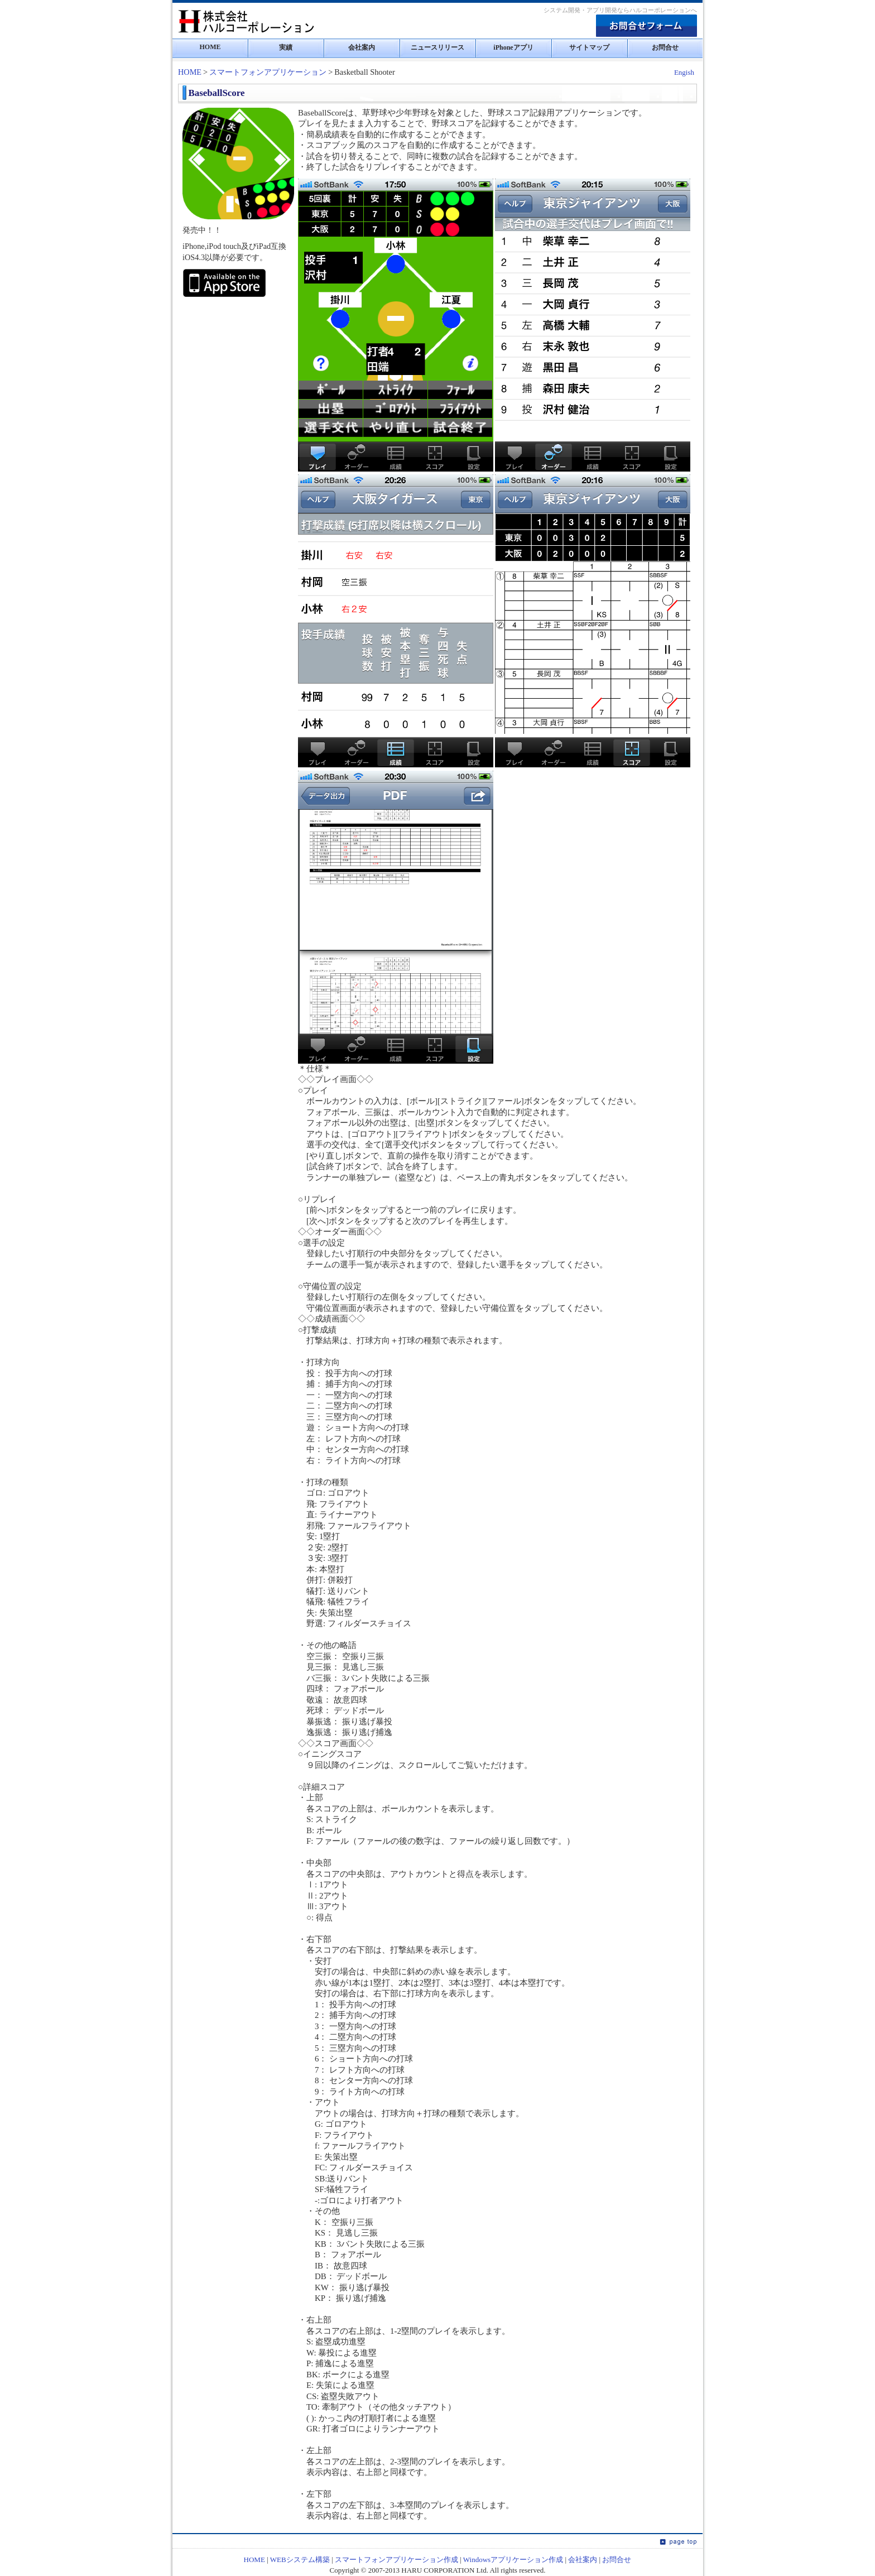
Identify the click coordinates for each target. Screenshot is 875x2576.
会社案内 (361, 47)
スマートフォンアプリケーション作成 (396, 2559)
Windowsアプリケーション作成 (513, 2559)
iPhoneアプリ (513, 47)
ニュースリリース (437, 47)
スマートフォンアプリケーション (267, 72)
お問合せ (665, 47)
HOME (210, 47)
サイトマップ (589, 47)
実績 (285, 47)
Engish (684, 72)
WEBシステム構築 (300, 2559)
